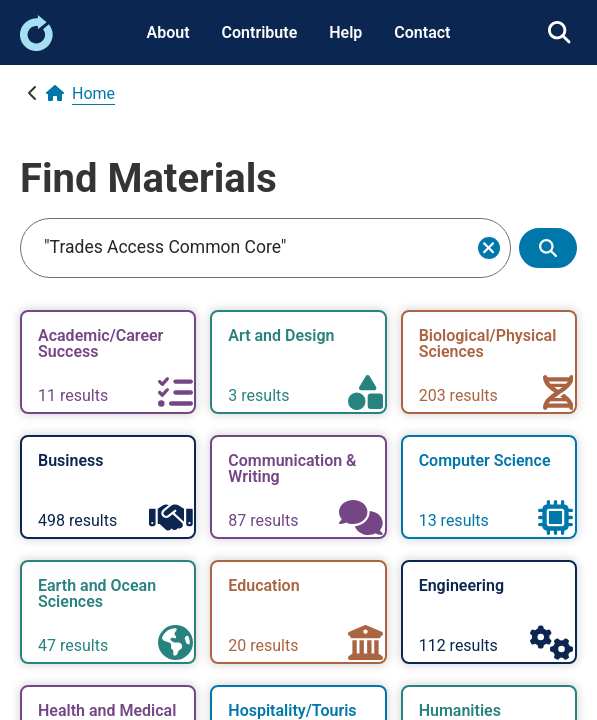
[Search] (252, 248)
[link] (36, 45)
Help (345, 32)
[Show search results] (548, 248)
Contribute (260, 32)
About (168, 32)
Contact (422, 32)
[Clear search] (489, 248)
